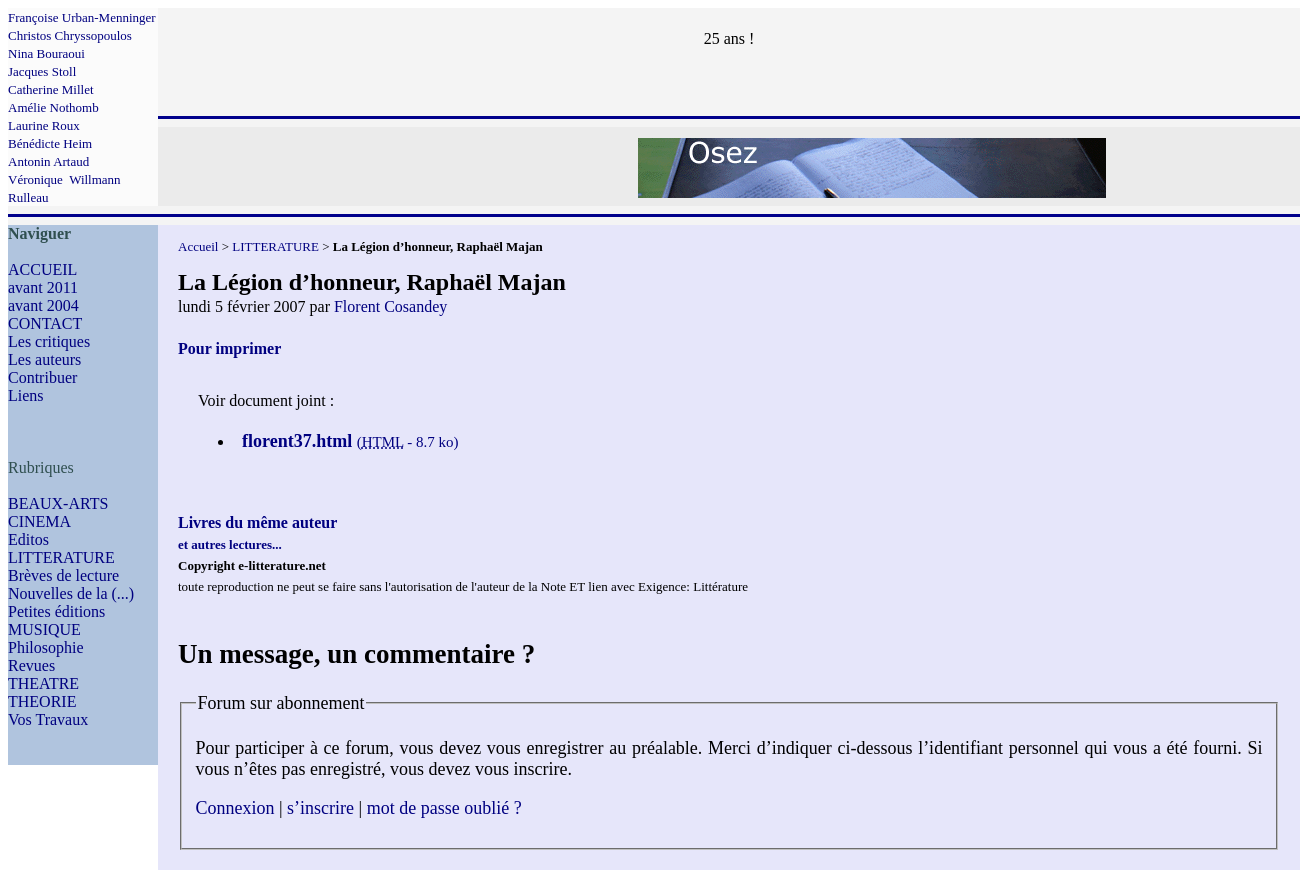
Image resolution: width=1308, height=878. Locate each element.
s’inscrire (320, 808)
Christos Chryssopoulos (70, 35)
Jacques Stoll (42, 71)
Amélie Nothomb (53, 107)
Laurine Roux (44, 125)
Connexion (235, 808)
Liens (26, 395)
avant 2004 (43, 305)
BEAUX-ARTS (58, 503)
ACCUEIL (42, 269)
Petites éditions (56, 611)
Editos (28, 539)
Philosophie (46, 647)
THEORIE (42, 701)
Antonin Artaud (48, 161)
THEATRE (43, 683)
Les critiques (49, 341)
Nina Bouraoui (46, 53)
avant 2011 (43, 287)
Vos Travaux (48, 719)
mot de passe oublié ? (444, 808)
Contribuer (42, 377)
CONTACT (45, 323)
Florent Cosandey (390, 306)
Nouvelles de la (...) (71, 593)
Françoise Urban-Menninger (82, 17)
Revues (31, 665)
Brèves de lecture (63, 575)
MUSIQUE (44, 629)
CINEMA (39, 521)
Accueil (198, 246)
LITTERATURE (61, 557)
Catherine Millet (51, 89)
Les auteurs (44, 359)
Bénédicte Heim (50, 143)
